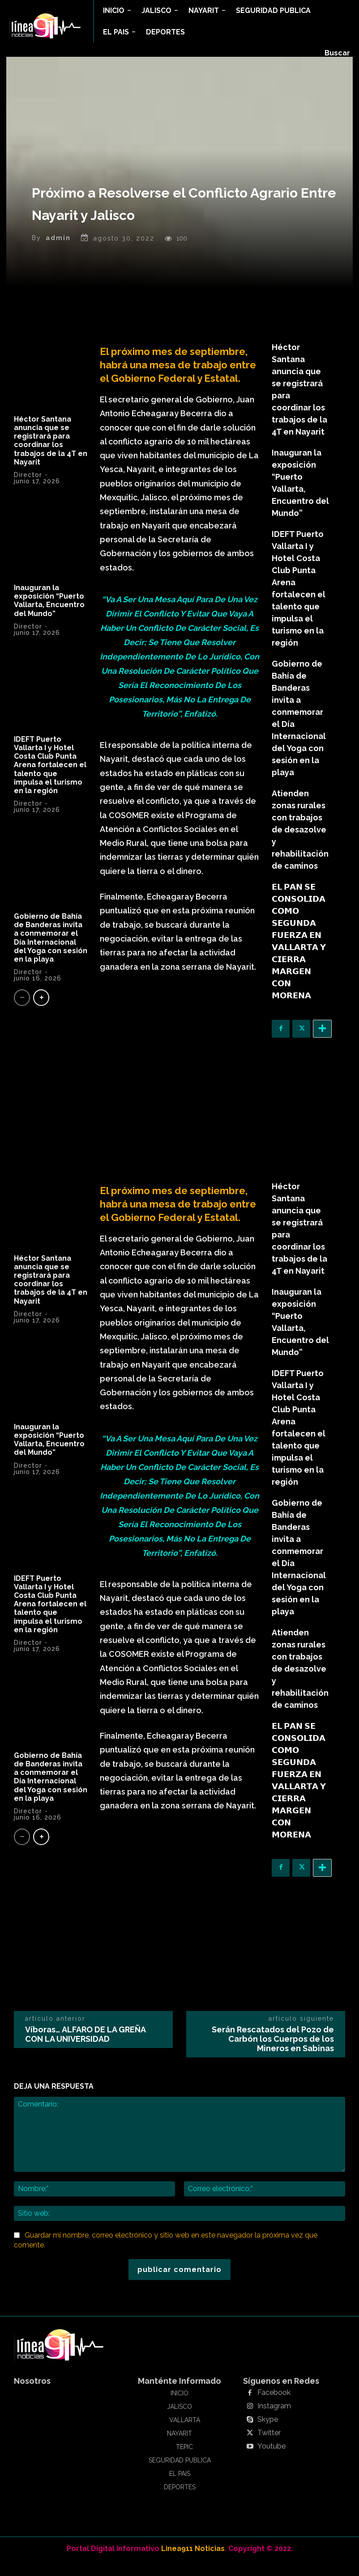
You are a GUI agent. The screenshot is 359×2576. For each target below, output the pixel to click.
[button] (337, 53)
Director (28, 489)
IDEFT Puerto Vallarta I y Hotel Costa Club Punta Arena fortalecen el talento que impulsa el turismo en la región (50, 780)
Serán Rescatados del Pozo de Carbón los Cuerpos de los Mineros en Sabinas (273, 2054)
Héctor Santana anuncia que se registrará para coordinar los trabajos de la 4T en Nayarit (50, 455)
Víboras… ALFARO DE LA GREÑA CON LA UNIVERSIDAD (85, 2049)
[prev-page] (22, 1012)
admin (58, 252)
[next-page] (41, 1012)
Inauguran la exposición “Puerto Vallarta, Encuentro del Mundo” (49, 615)
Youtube (269, 2461)
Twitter (267, 2448)
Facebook (271, 2407)
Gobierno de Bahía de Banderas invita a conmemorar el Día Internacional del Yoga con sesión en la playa (50, 952)
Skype (266, 2434)
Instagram (271, 2421)
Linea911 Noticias (193, 2563)
